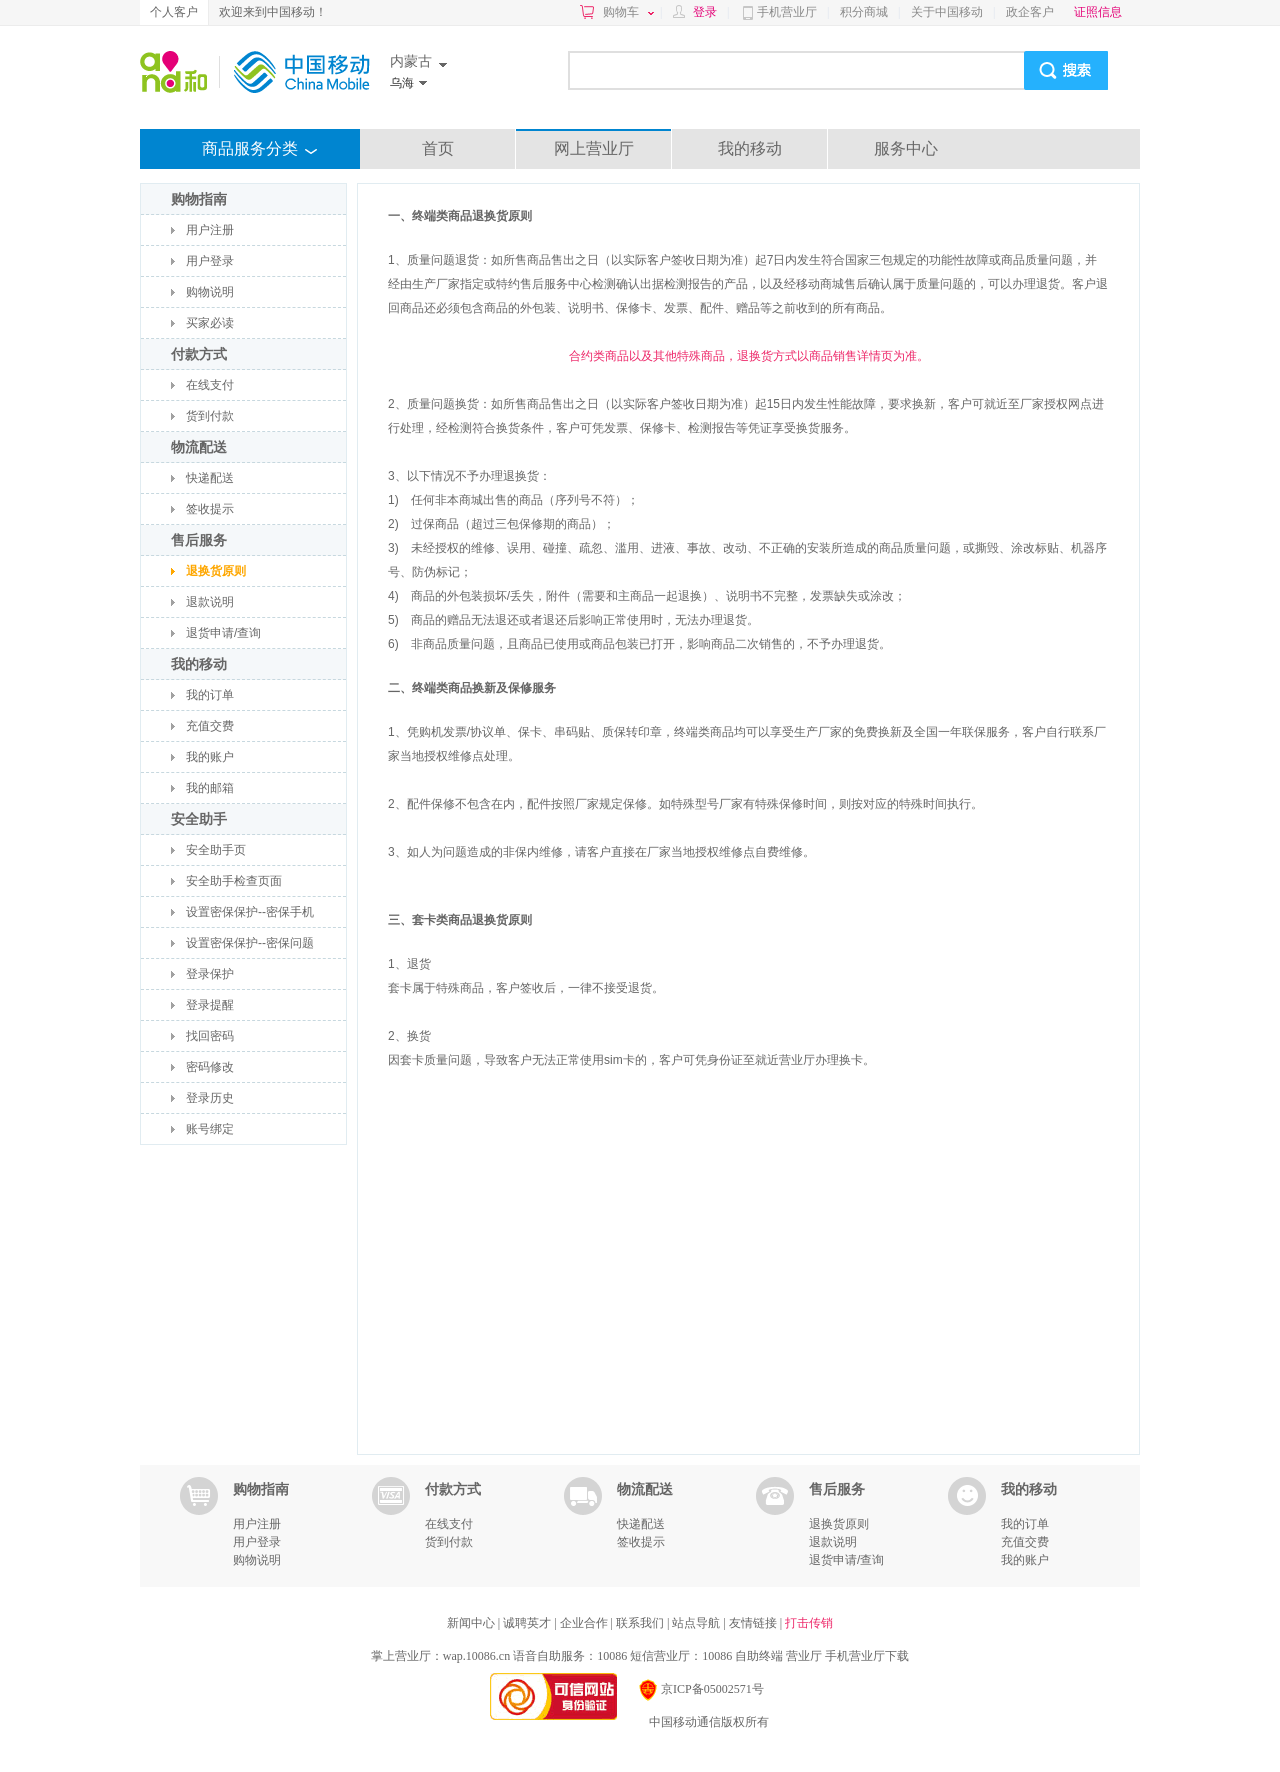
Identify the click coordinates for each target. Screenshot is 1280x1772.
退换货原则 (216, 571)
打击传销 (809, 1623)
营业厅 (804, 1656)
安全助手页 (216, 850)
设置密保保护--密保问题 (250, 943)
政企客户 (1030, 12)
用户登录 (210, 261)
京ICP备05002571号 (700, 1689)
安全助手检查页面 (234, 881)
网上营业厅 (594, 148)
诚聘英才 (528, 1623)
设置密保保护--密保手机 (250, 912)
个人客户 (174, 12)
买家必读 (210, 323)
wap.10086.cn (476, 1656)
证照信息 (1098, 12)
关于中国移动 (947, 12)
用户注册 (210, 230)
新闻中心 (472, 1623)
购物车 (628, 12)
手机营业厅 (787, 12)
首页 (438, 148)
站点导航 (697, 1623)
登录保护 (210, 974)
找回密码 (210, 1036)
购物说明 (210, 292)
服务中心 (906, 148)
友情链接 (754, 1623)
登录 (705, 12)
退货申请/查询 (223, 633)
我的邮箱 (210, 788)
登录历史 (210, 1098)
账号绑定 (210, 1129)
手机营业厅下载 (867, 1656)
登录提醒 (210, 1005)
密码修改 (210, 1067)
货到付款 (210, 416)
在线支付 (210, 385)
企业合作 (585, 1623)
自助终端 (759, 1656)
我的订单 (210, 695)
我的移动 (750, 148)
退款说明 (210, 602)
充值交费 (210, 726)
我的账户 (210, 757)
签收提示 (210, 509)
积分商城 (864, 12)
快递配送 (210, 478)
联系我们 (641, 1623)
